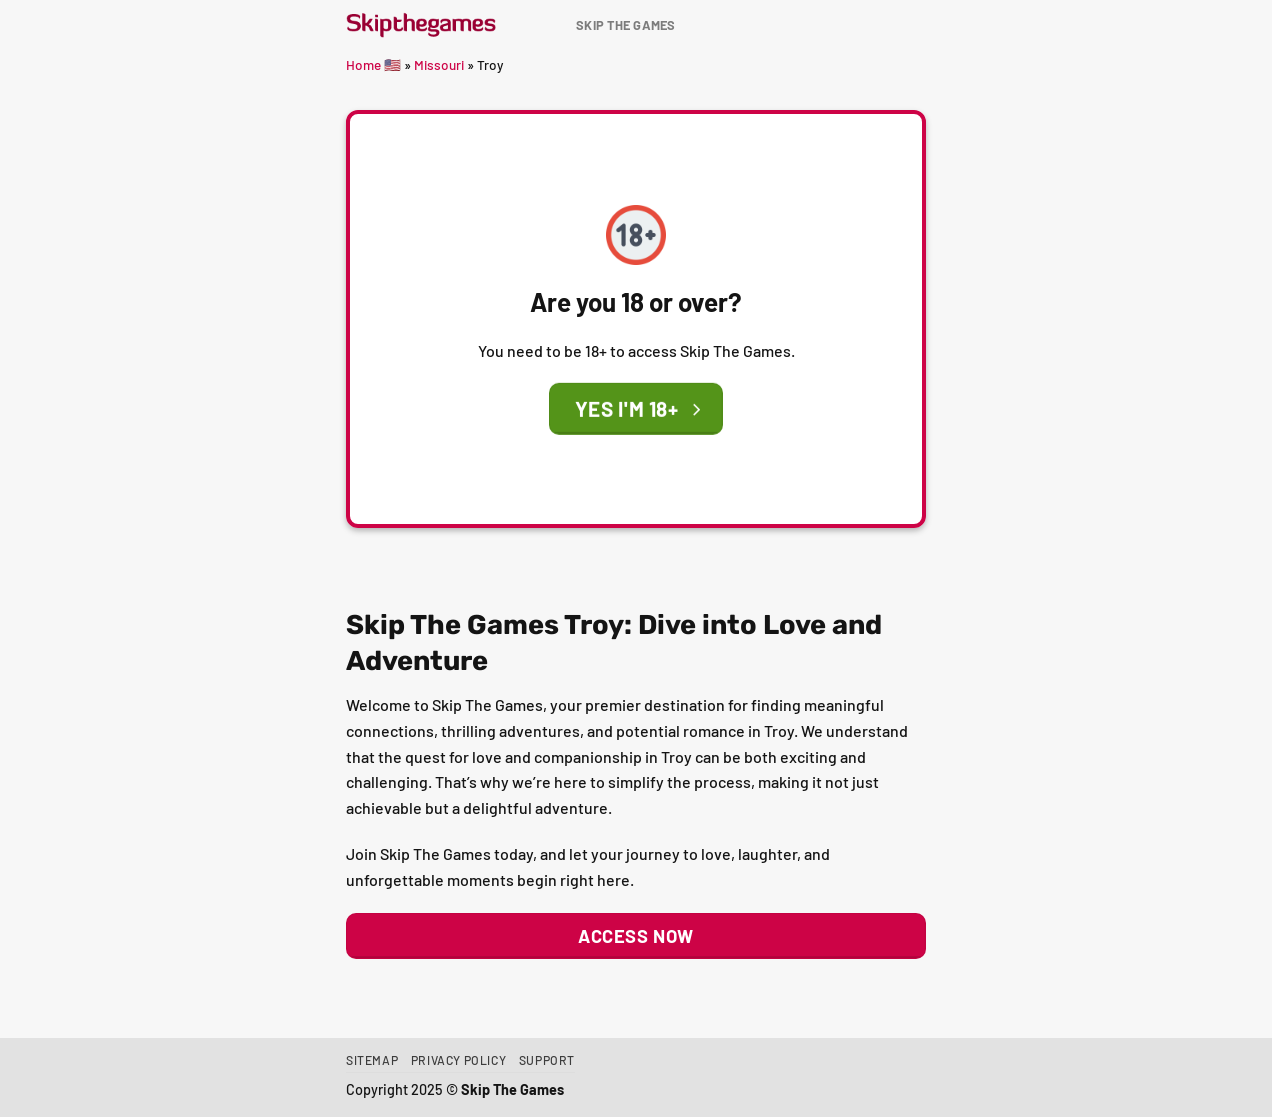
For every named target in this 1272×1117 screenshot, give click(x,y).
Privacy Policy (459, 1060)
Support (547, 1060)
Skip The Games (626, 25)
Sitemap (372, 1060)
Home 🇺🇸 (373, 64)
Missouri (439, 64)
